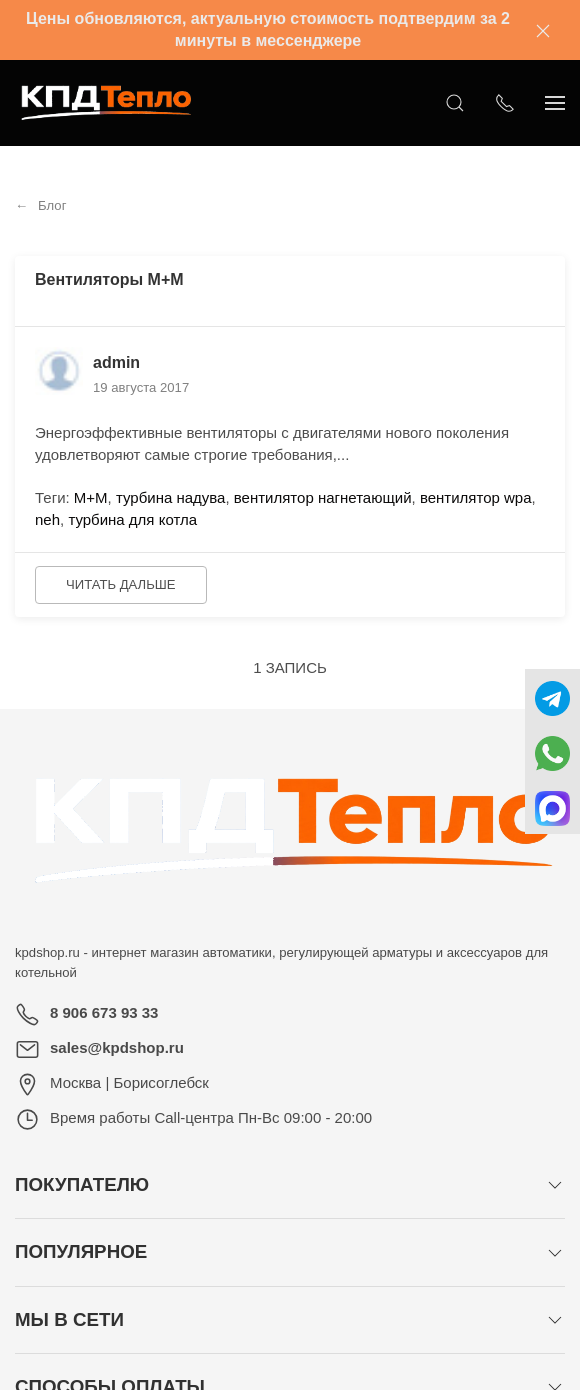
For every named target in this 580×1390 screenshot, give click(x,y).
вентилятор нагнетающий (323, 497)
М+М (91, 497)
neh (47, 519)
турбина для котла (132, 519)
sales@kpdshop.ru (117, 1047)
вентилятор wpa (476, 497)
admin (116, 362)
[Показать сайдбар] (555, 103)
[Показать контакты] (505, 103)
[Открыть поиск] (455, 103)
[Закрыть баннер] (543, 30)
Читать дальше (121, 584)
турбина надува (171, 497)
